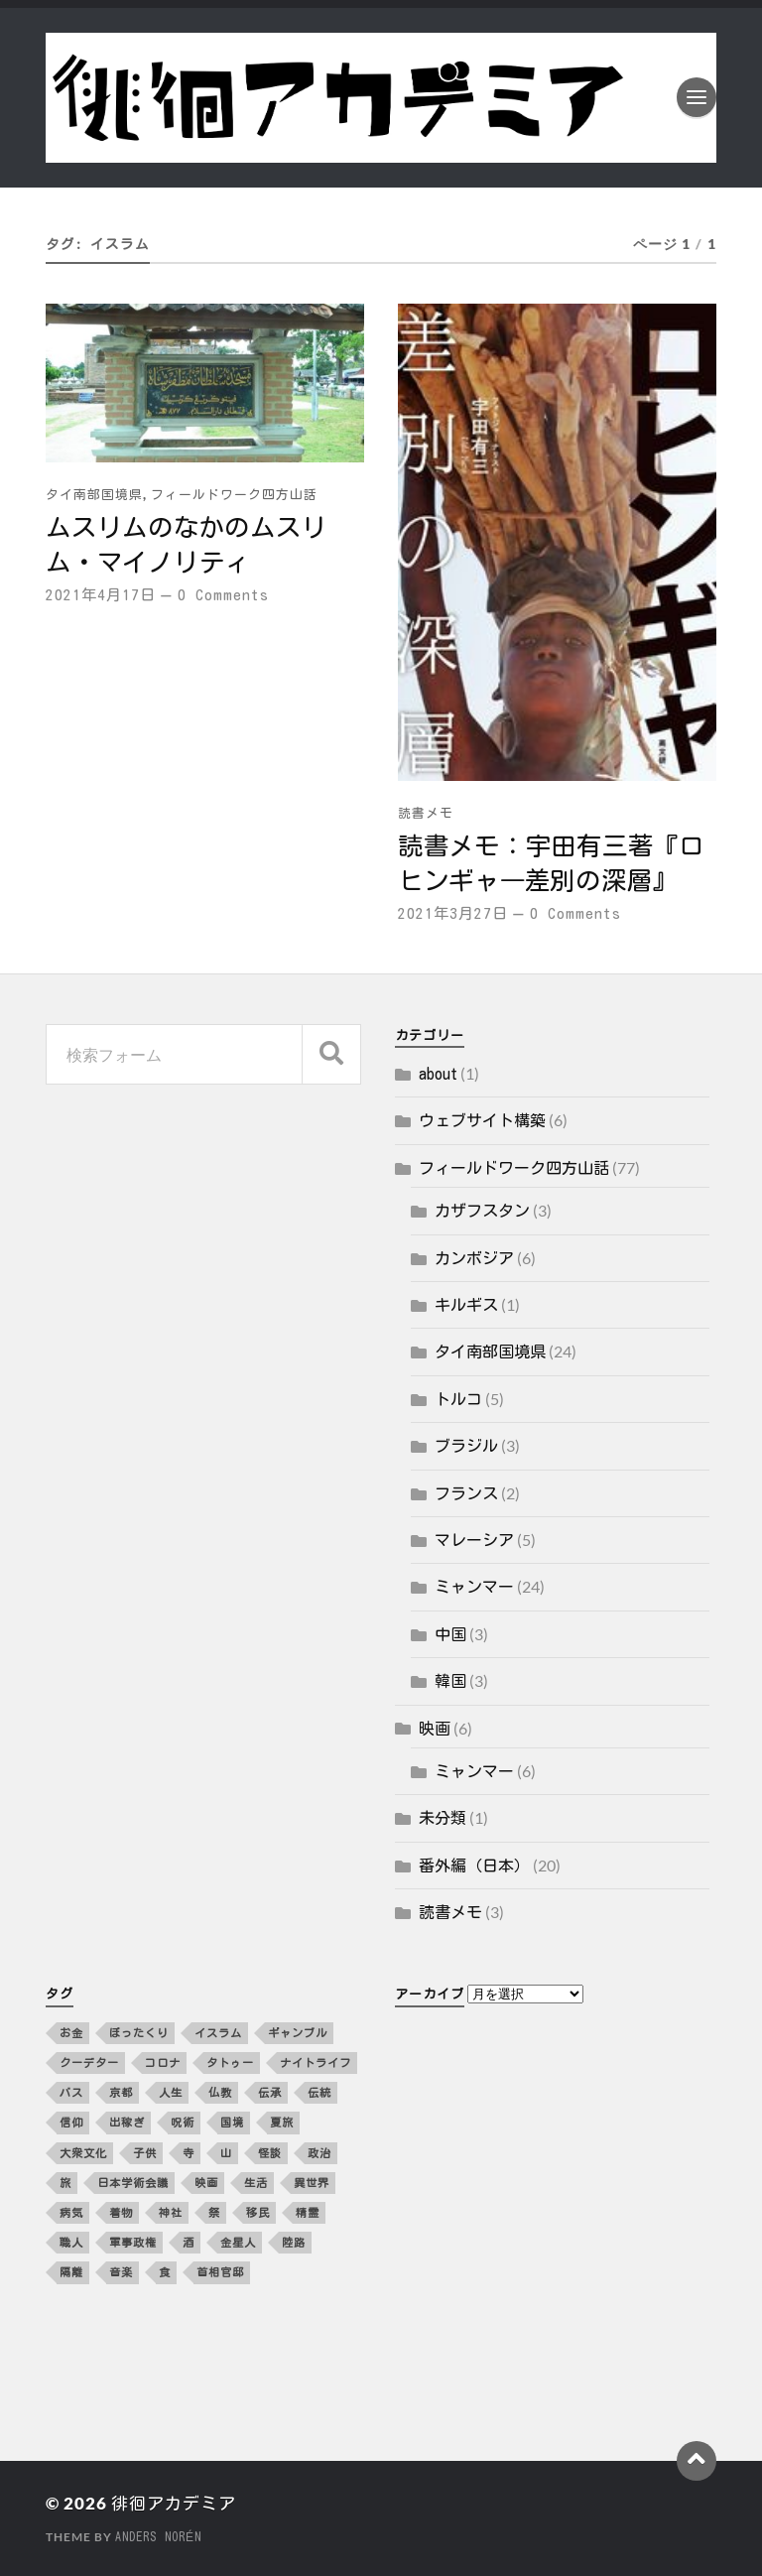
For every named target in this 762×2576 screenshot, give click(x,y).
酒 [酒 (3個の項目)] (188, 2242)
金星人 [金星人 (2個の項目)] (238, 2242)
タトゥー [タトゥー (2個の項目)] (230, 2062)
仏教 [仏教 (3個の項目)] (220, 2092)
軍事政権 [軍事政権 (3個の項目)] (133, 2242)
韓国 (450, 1681)
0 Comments (223, 594)
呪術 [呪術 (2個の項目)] (182, 2122)
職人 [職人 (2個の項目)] (71, 2242)
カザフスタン (482, 1211)
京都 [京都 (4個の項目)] (121, 2092)
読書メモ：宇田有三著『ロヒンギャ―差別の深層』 (551, 863)
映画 (434, 1729)
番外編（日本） (474, 1865)
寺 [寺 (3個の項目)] (188, 2152)
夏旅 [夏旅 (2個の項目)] (282, 2122)
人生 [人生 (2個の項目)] (171, 2092)
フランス (466, 1493)
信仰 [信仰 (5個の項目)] (71, 2122)
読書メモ (425, 813)
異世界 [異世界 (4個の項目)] (311, 2182)
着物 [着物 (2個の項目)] (121, 2212)
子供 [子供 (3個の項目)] (145, 2152)
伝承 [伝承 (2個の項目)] (270, 2092)
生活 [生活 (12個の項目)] (256, 2182)
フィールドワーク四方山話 (234, 494)
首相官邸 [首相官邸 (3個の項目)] (220, 2271)
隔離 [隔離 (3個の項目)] (71, 2271)
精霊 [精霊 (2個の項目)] (307, 2212)
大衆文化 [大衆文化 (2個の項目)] (83, 2152)
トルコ (458, 1399)
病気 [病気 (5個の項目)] (71, 2212)
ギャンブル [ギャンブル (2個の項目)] (297, 2032)
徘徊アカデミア (173, 2503)
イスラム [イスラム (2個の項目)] (218, 2032)
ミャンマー (474, 1587)
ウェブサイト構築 (482, 1120)
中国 (450, 1634)
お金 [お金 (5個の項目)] (71, 2032)
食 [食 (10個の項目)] (165, 2271)
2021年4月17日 (101, 594)
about (438, 1074)
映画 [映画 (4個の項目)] (206, 2182)
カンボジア (474, 1258)
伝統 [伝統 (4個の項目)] (319, 2092)
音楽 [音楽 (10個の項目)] (121, 2271)
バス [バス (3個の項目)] (71, 2092)
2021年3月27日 (453, 913)
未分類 (442, 1818)
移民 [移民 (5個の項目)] (258, 2212)
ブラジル (466, 1446)
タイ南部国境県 (94, 494)
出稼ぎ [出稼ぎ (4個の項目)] (127, 2122)
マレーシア (474, 1540)
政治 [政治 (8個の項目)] (319, 2152)
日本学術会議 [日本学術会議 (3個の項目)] (133, 2182)
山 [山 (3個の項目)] (226, 2152)
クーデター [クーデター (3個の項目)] (89, 2062)
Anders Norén (158, 2536)
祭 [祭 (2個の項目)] (214, 2212)
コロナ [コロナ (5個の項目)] (163, 2062)
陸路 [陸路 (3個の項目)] (294, 2242)
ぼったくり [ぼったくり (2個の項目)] (139, 2032)
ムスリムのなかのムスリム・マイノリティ (186, 544)
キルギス (466, 1305)
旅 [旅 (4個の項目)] (65, 2182)
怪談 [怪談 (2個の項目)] (270, 2152)
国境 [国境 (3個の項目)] (232, 2122)
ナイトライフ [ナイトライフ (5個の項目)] (315, 2062)
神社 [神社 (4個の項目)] (171, 2212)
